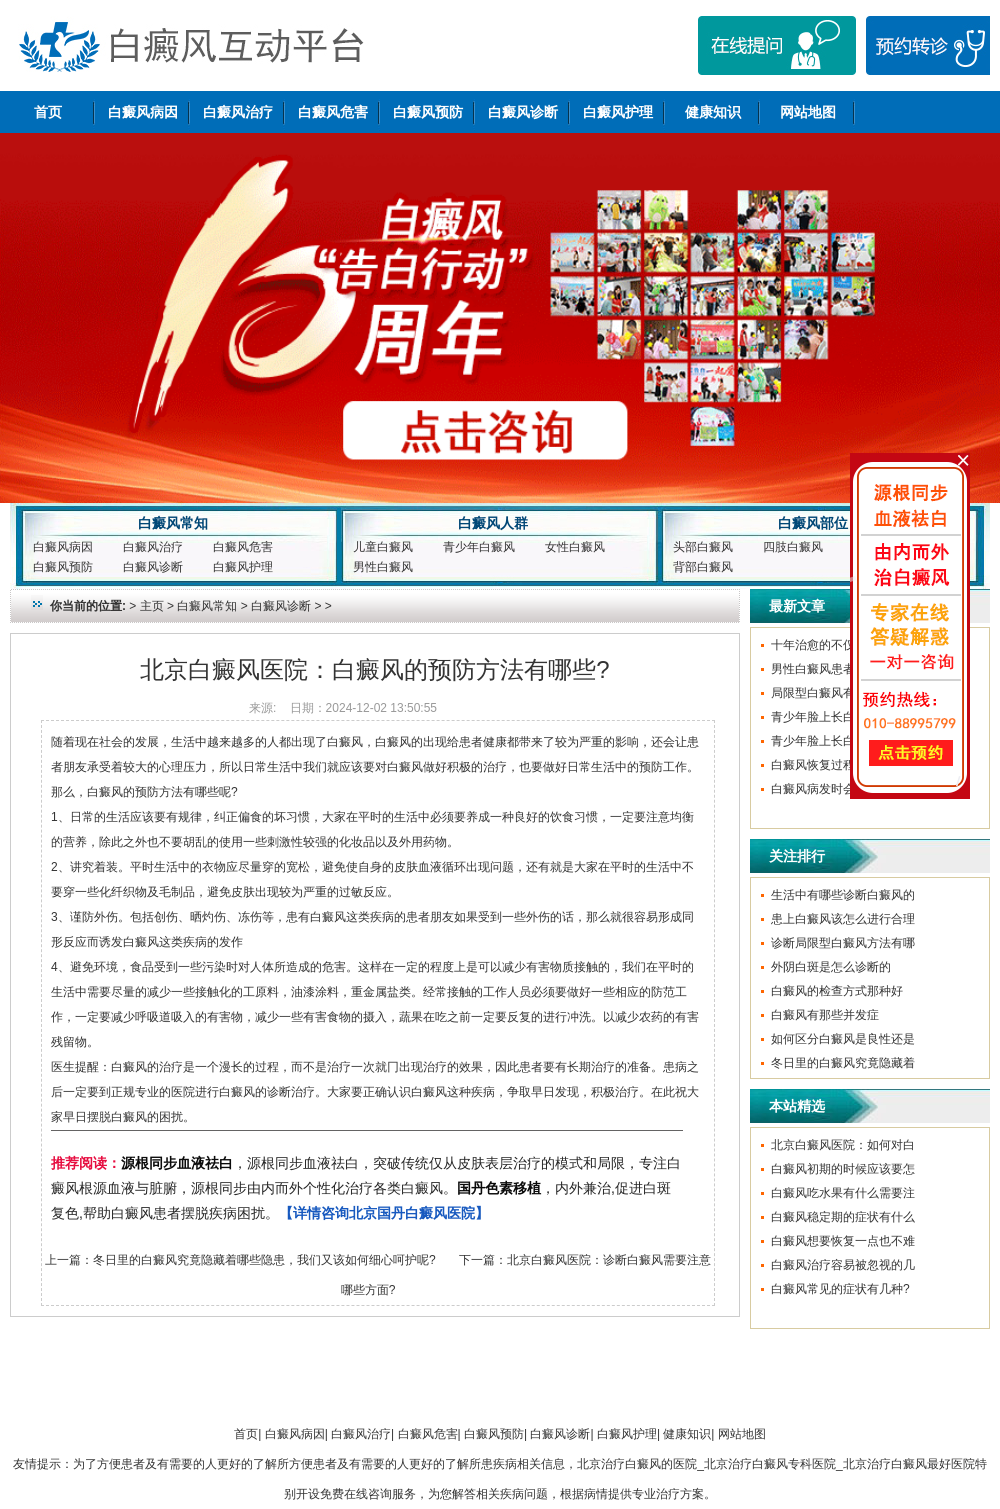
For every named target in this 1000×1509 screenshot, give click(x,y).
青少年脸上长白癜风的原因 (843, 717)
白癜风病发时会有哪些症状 (843, 789)
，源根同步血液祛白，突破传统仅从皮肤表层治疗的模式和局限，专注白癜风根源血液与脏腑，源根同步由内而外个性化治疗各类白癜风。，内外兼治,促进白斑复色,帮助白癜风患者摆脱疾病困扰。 (366, 1188)
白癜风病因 (143, 112)
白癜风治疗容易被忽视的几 (843, 1265)
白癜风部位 (813, 523)
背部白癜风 (703, 567)
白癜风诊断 (523, 112)
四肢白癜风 (793, 547)
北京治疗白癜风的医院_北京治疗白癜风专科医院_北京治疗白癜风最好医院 (775, 1464)
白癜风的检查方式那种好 (837, 991)
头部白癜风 (703, 547)
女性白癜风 (575, 547)
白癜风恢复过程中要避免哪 (843, 765)
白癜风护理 (618, 112)
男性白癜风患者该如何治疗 (843, 669)
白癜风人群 (493, 523)
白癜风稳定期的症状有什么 (843, 1217)
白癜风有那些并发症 (825, 1015)
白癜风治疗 (238, 112)
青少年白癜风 (479, 547)
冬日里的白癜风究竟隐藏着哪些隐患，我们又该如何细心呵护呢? (264, 1260)
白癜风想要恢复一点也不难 (843, 1241)
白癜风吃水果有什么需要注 (843, 1193)
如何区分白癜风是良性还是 (843, 1039)
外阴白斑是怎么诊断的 (831, 967)
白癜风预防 (428, 112)
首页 (48, 112)
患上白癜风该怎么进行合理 (843, 919)
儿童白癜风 (383, 547)
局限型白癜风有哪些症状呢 (843, 693)
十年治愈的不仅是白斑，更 (843, 645)
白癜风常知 (173, 523)
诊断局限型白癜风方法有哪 (843, 943)
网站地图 (808, 112)
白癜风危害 (333, 112)
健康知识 (713, 112)
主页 (152, 606)
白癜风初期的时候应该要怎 (843, 1169)
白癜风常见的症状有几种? (840, 1289)
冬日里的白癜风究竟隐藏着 (843, 1063)
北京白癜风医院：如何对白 (843, 1145)
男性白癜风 (383, 567)
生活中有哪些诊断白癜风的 (843, 895)
